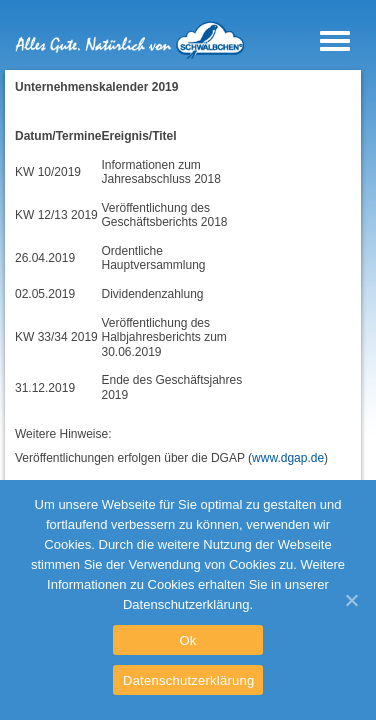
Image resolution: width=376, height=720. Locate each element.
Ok (187, 640)
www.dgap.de (288, 458)
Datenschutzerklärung (188, 680)
